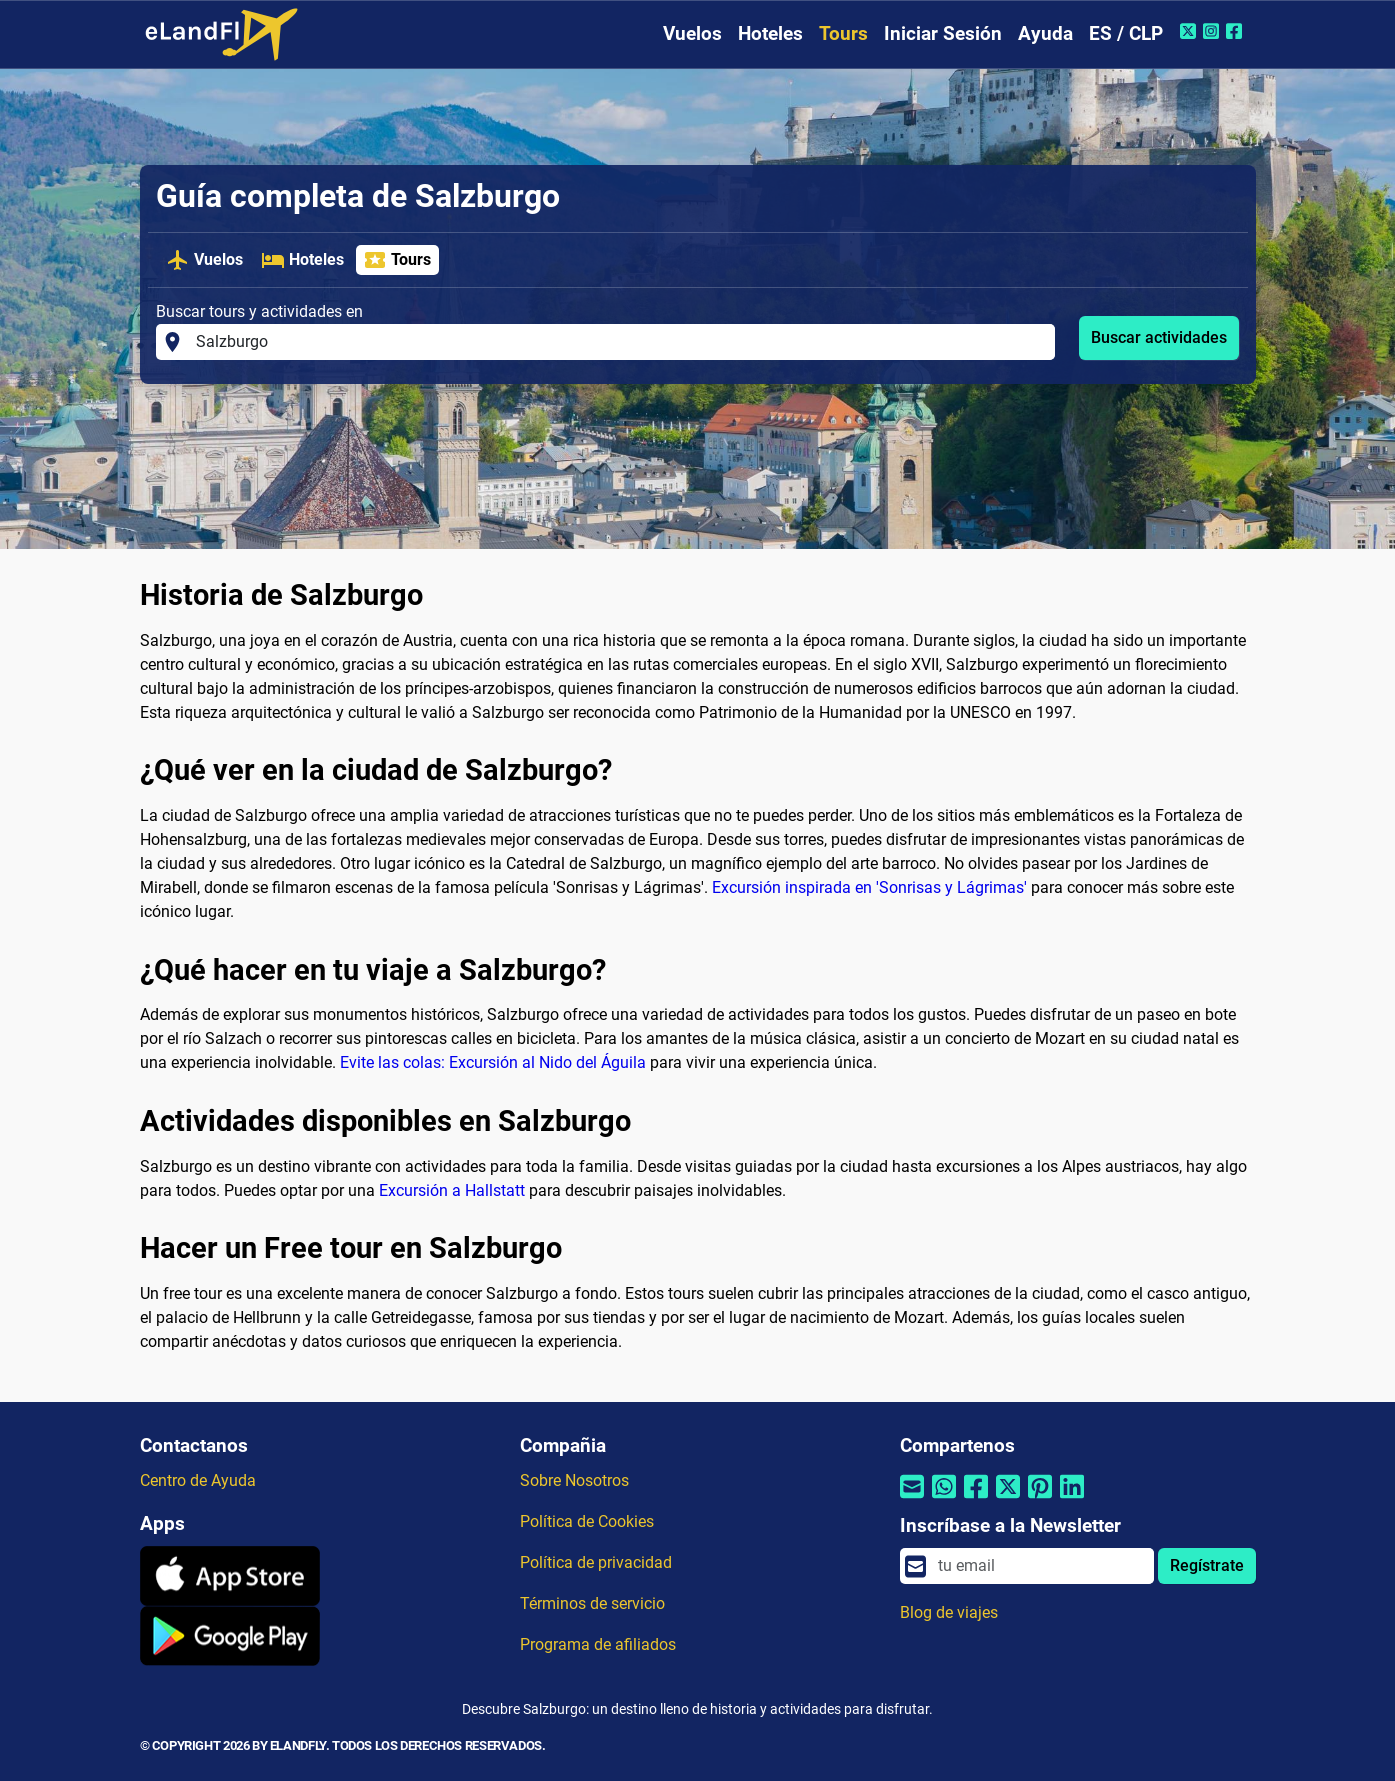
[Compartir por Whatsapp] (944, 1499)
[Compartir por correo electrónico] (912, 1499)
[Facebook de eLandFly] (1236, 31)
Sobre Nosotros (574, 1480)
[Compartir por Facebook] (976, 1499)
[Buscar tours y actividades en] (619, 342)
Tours (843, 33)
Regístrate (1207, 1565)
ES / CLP (1126, 33)
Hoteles (770, 33)
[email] (1039, 1566)
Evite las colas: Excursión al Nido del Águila (493, 1062)
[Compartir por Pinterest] (1040, 1499)
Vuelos (692, 33)
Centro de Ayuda (198, 1480)
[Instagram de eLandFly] (1213, 31)
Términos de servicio (592, 1603)
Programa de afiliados (598, 1644)
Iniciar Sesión (943, 33)
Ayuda (1045, 33)
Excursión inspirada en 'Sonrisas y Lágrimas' (869, 887)
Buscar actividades (1159, 337)
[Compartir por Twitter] (1008, 1499)
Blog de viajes (949, 1612)
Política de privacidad (596, 1562)
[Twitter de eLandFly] (1190, 31)
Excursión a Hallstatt (452, 1190)
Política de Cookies (587, 1521)
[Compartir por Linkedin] (1072, 1499)
